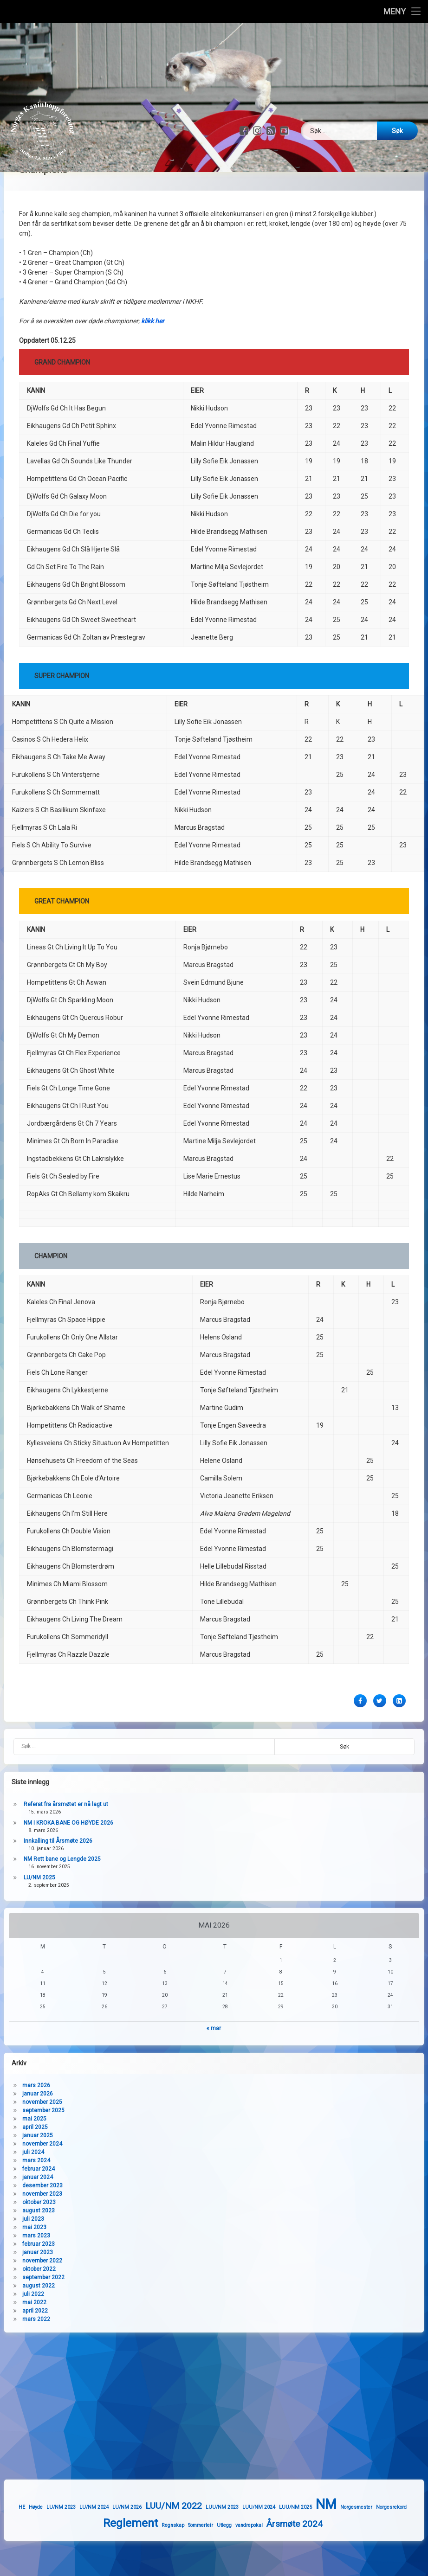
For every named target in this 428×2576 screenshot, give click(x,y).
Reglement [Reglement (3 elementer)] (183, 2556)
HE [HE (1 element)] (75, 2541)
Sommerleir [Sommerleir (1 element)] (253, 2559)
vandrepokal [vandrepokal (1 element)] (302, 2559)
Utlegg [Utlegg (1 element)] (277, 2559)
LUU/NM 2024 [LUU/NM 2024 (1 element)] (312, 2541)
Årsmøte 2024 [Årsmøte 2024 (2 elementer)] (347, 2557)
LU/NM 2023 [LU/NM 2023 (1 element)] (114, 2541)
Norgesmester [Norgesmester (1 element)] (410, 2541)
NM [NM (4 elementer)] (379, 2537)
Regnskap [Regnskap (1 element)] (225, 2559)
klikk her (152, 156)
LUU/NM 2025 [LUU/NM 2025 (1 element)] (348, 2541)
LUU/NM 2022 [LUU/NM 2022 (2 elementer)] (227, 2539)
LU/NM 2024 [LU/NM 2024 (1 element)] (147, 2541)
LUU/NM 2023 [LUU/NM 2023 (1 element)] (275, 2541)
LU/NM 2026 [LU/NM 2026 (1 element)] (180, 2541)
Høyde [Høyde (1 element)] (89, 2541)
